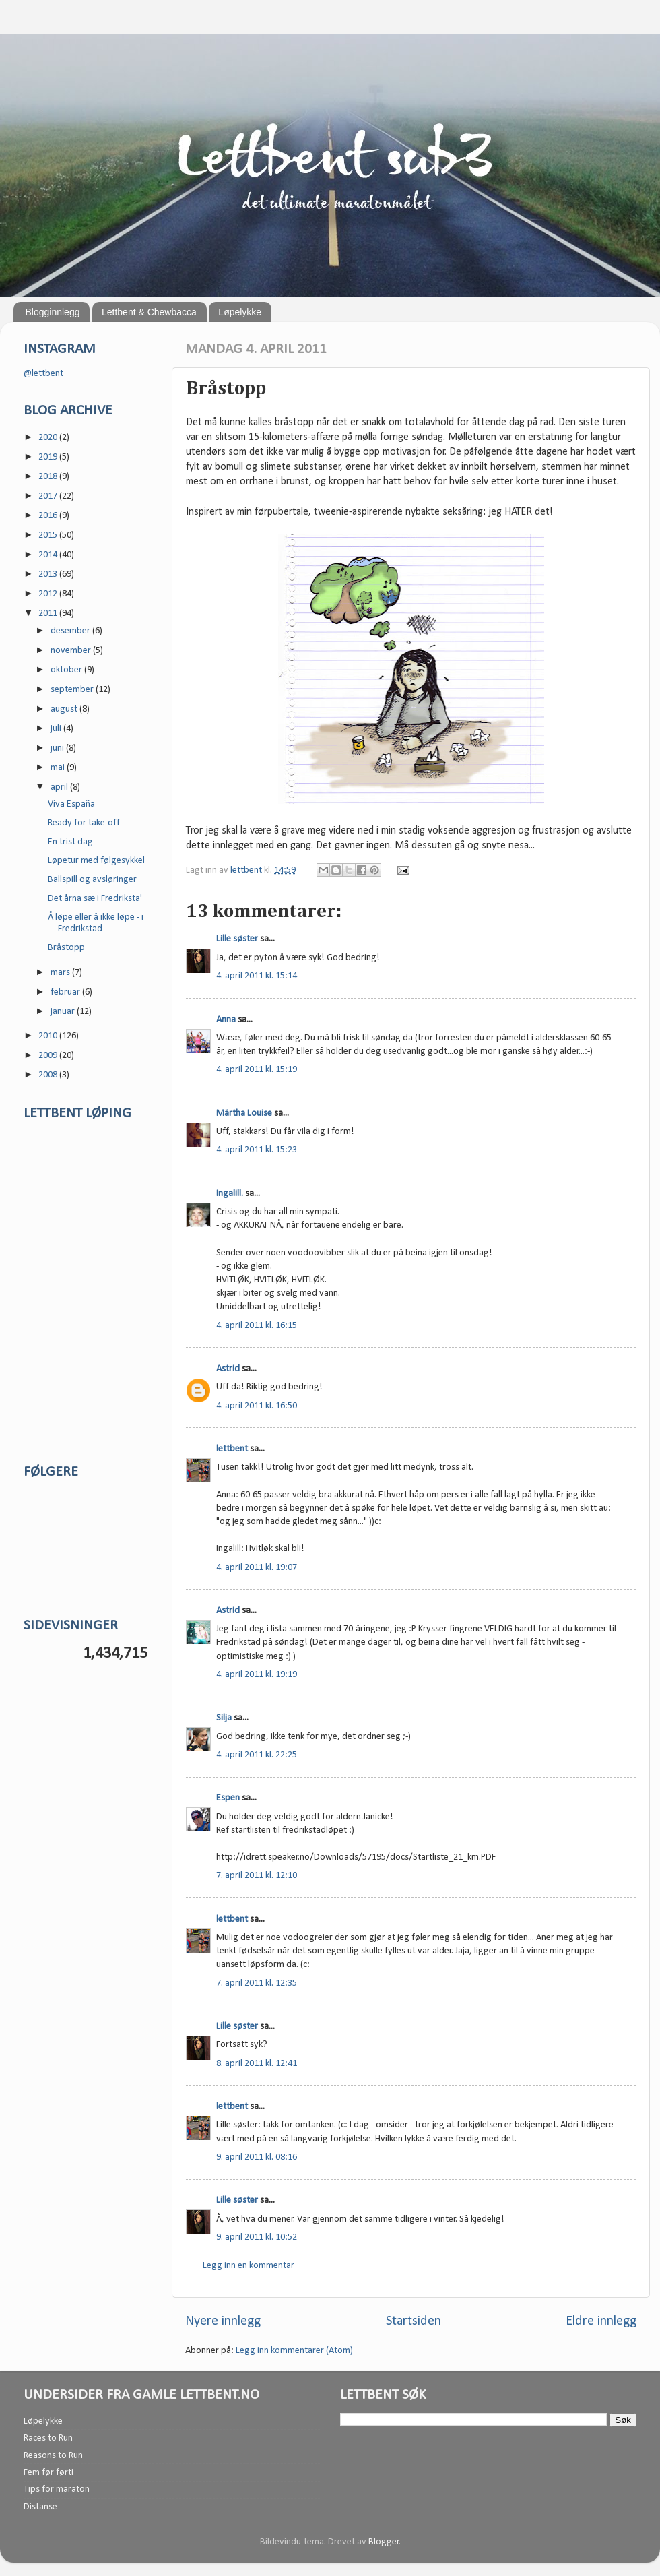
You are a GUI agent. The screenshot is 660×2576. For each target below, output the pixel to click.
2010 (48, 1036)
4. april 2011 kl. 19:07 (256, 1568)
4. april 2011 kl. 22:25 (256, 1755)
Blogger (383, 2542)
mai (59, 768)
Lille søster (237, 939)
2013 (48, 574)
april (60, 787)
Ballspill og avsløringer (92, 880)
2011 (48, 613)
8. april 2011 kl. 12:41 (256, 2064)
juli (57, 729)
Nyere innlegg (223, 2321)
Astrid (228, 1369)
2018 (48, 477)
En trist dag (70, 842)
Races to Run (48, 2438)
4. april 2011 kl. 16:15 (256, 1326)
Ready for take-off (84, 823)
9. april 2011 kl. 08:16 (256, 2157)
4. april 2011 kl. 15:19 (256, 1070)
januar (64, 1012)
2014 (48, 555)
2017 (48, 496)
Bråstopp (66, 948)
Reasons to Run (53, 2456)
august (65, 709)
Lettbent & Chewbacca (149, 312)
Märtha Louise (244, 1113)
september (73, 690)
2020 (48, 438)
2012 (48, 594)
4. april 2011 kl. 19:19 (256, 1675)
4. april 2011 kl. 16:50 (256, 1406)
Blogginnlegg (53, 312)
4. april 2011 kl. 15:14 (256, 976)
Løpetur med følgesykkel (96, 861)
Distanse (40, 2507)
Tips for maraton (57, 2489)
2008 (48, 1075)
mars (61, 973)
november (72, 651)
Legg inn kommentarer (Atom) (294, 2351)
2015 (48, 535)
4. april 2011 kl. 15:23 (256, 1150)
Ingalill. (229, 1194)
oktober (67, 670)
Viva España (71, 804)
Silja (224, 1718)
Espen (228, 1798)
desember (71, 631)
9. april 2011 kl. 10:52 (256, 2237)
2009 (48, 1055)
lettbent (247, 870)
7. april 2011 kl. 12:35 (256, 1983)
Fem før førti (48, 2473)
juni (58, 748)
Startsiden (413, 2321)
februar (66, 992)
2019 (48, 457)
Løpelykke (239, 312)
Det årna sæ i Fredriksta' (95, 898)
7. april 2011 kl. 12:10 (256, 1876)
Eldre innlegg (601, 2321)
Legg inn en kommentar (248, 2266)
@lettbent (43, 374)
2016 (48, 516)
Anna (226, 1020)
